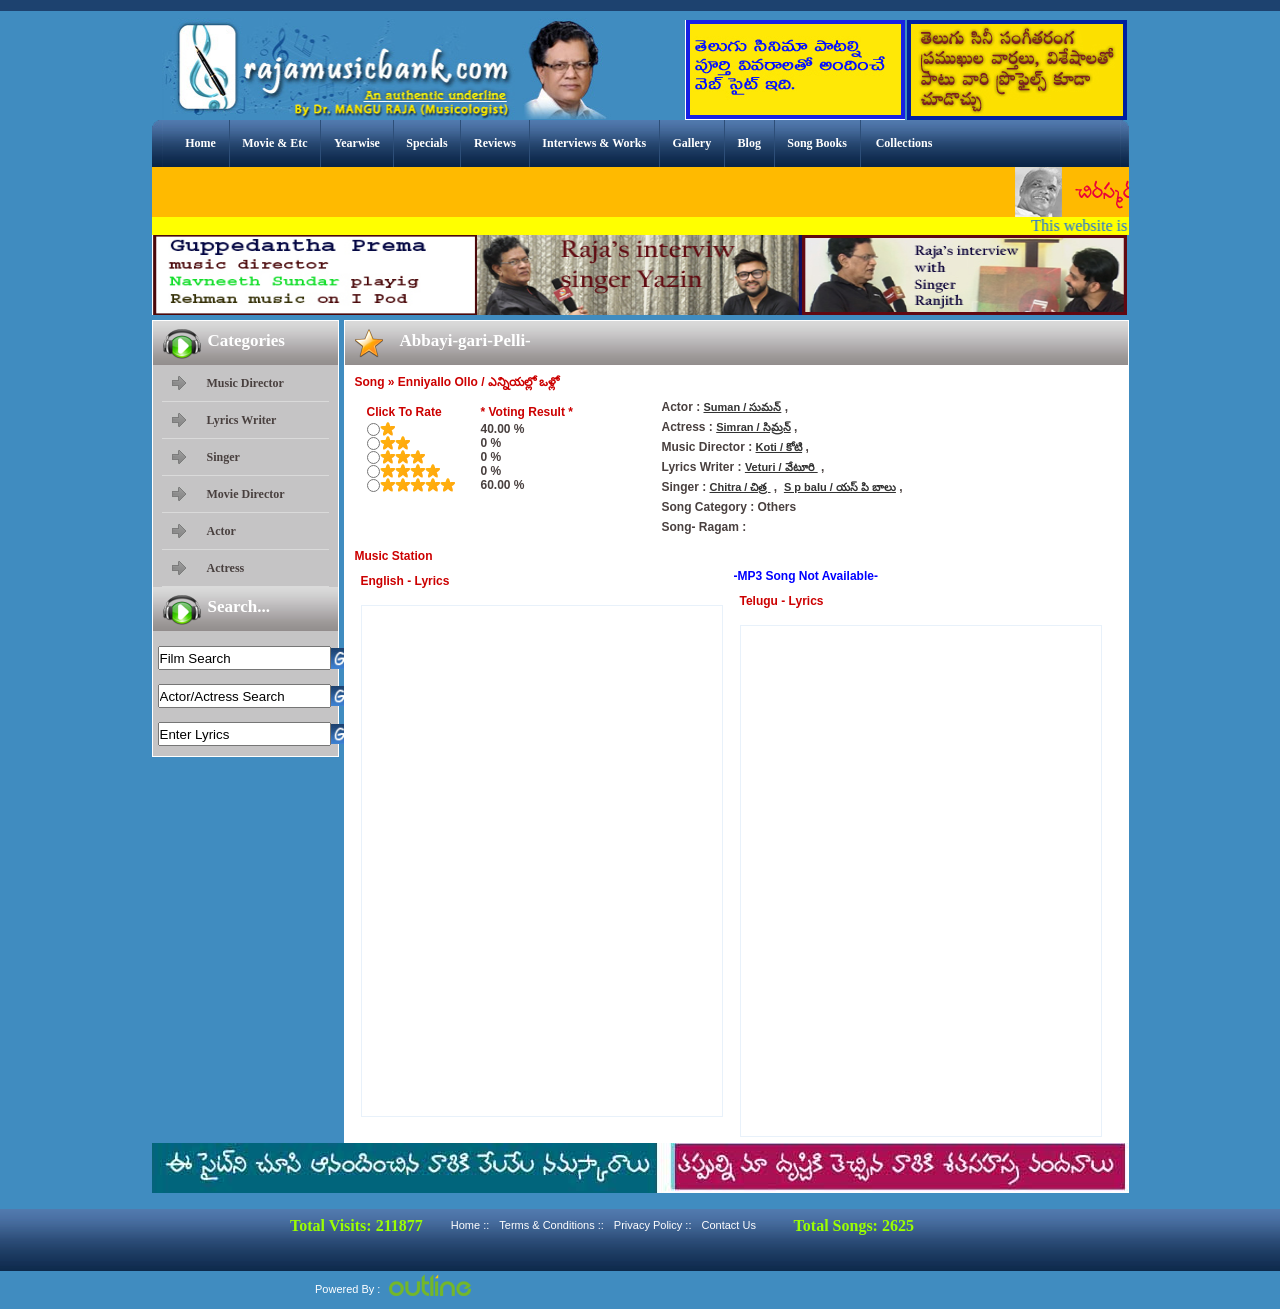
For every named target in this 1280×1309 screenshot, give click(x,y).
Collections (904, 143)
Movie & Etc (274, 143)
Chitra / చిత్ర (740, 487)
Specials (426, 143)
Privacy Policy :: (653, 1225)
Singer (223, 457)
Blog (749, 143)
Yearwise (357, 143)
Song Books (817, 143)
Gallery (692, 143)
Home (200, 143)
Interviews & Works (594, 143)
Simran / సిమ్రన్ (753, 427)
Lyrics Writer (242, 420)
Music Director (245, 383)
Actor (221, 531)
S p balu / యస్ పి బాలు (840, 487)
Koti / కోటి (779, 447)
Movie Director (246, 494)
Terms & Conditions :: (551, 1225)
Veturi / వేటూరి (781, 467)
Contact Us (728, 1225)
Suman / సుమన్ (743, 407)
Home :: (470, 1225)
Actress (226, 568)
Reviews (495, 143)
